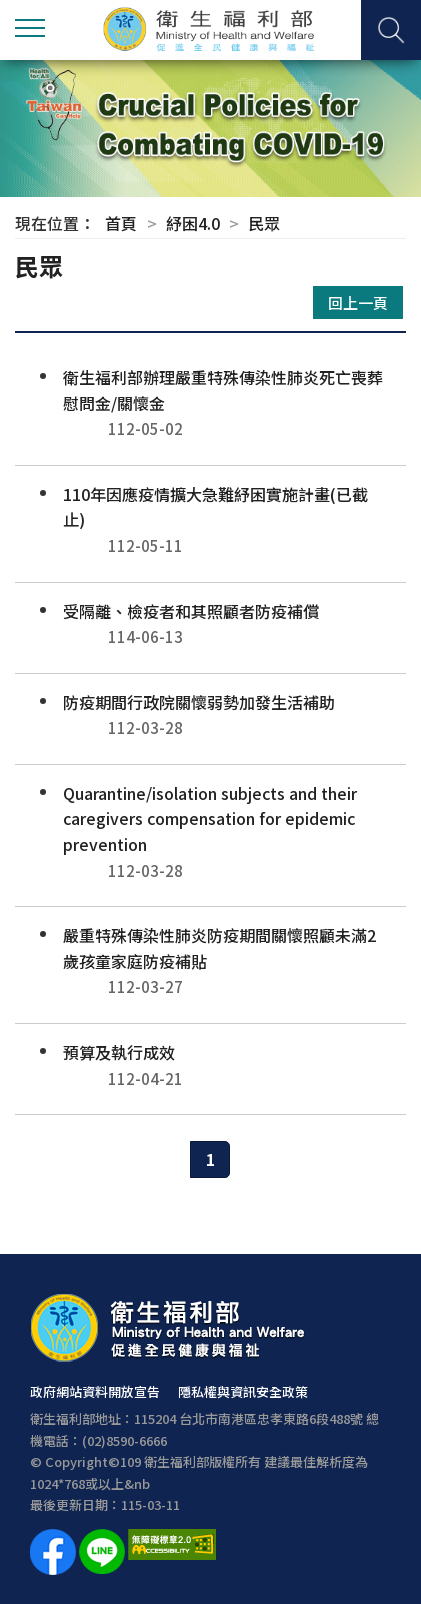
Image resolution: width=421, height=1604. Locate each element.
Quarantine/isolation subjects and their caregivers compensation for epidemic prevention (210, 832)
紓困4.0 (193, 223)
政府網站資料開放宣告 (95, 1391)
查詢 (391, 30)
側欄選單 (30, 28)
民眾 (264, 223)
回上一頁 (358, 302)
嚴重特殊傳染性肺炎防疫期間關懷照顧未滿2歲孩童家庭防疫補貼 (210, 961)
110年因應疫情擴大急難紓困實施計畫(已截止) (210, 520)
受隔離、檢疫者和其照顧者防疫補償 (210, 624)
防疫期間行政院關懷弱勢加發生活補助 (210, 715)
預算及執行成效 (210, 1065)
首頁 (121, 223)
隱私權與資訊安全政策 (243, 1391)
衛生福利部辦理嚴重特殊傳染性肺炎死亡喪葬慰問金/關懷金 (210, 403)
